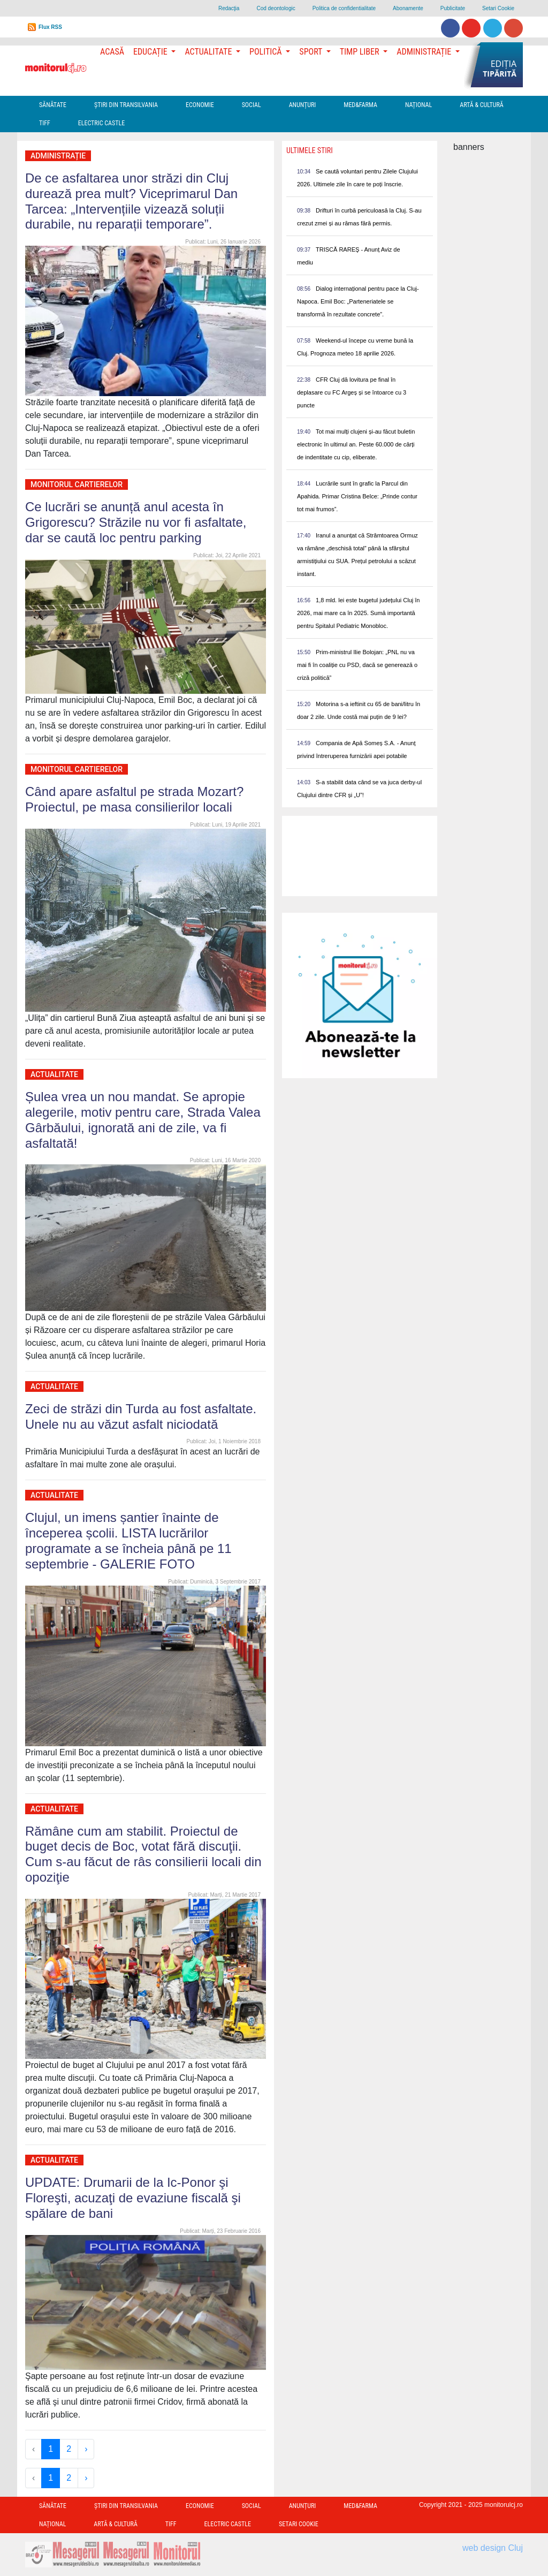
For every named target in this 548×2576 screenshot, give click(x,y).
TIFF (44, 123)
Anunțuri (302, 105)
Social (251, 105)
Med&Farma (360, 105)
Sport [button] (311, 52)
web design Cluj (492, 2547)
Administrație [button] (425, 52)
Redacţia (228, 8)
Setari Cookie (498, 8)
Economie (200, 105)
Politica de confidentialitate (344, 8)
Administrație (58, 155)
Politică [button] (266, 52)
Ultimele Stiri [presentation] (309, 150)
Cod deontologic (275, 8)
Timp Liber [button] (360, 52)
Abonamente (408, 8)
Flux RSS (50, 27)
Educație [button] (151, 52)
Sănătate (52, 105)
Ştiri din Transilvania (126, 105)
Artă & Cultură (481, 105)
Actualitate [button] (209, 52)
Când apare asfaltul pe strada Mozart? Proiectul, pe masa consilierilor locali (134, 799)
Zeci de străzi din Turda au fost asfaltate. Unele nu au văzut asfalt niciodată (140, 1416)
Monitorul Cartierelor (77, 484)
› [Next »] (86, 2448)
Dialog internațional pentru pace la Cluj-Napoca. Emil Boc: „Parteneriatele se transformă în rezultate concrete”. (358, 301)
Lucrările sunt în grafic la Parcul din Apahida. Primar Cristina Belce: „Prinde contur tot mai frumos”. (357, 496)
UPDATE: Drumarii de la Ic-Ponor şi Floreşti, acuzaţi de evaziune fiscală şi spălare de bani (133, 2198)
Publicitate (452, 8)
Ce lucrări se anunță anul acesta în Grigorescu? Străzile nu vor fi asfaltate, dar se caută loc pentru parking (136, 522)
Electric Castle (101, 123)
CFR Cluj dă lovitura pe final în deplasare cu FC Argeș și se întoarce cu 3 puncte (351, 392)
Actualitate (54, 1074)
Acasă (112, 52)
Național (418, 105)
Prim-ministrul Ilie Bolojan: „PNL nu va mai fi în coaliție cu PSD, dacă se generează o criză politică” (357, 665)
